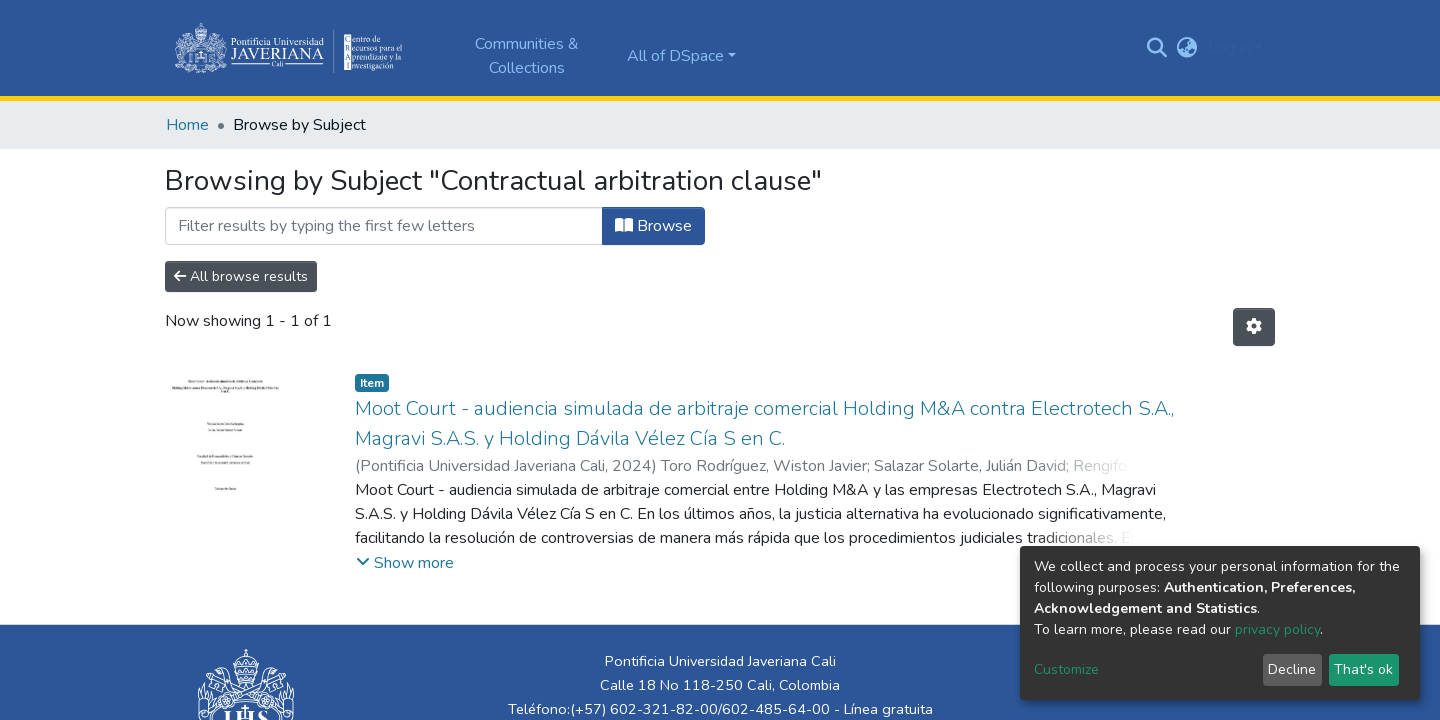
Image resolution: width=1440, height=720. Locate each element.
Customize (1066, 669)
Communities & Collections (527, 56)
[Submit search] (1157, 48)
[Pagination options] (1254, 327)
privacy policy (1277, 629)
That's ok (1363, 669)
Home (187, 125)
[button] (1187, 48)
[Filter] (384, 226)
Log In (1229, 48)
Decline (1292, 669)
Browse (653, 226)
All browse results (241, 276)
